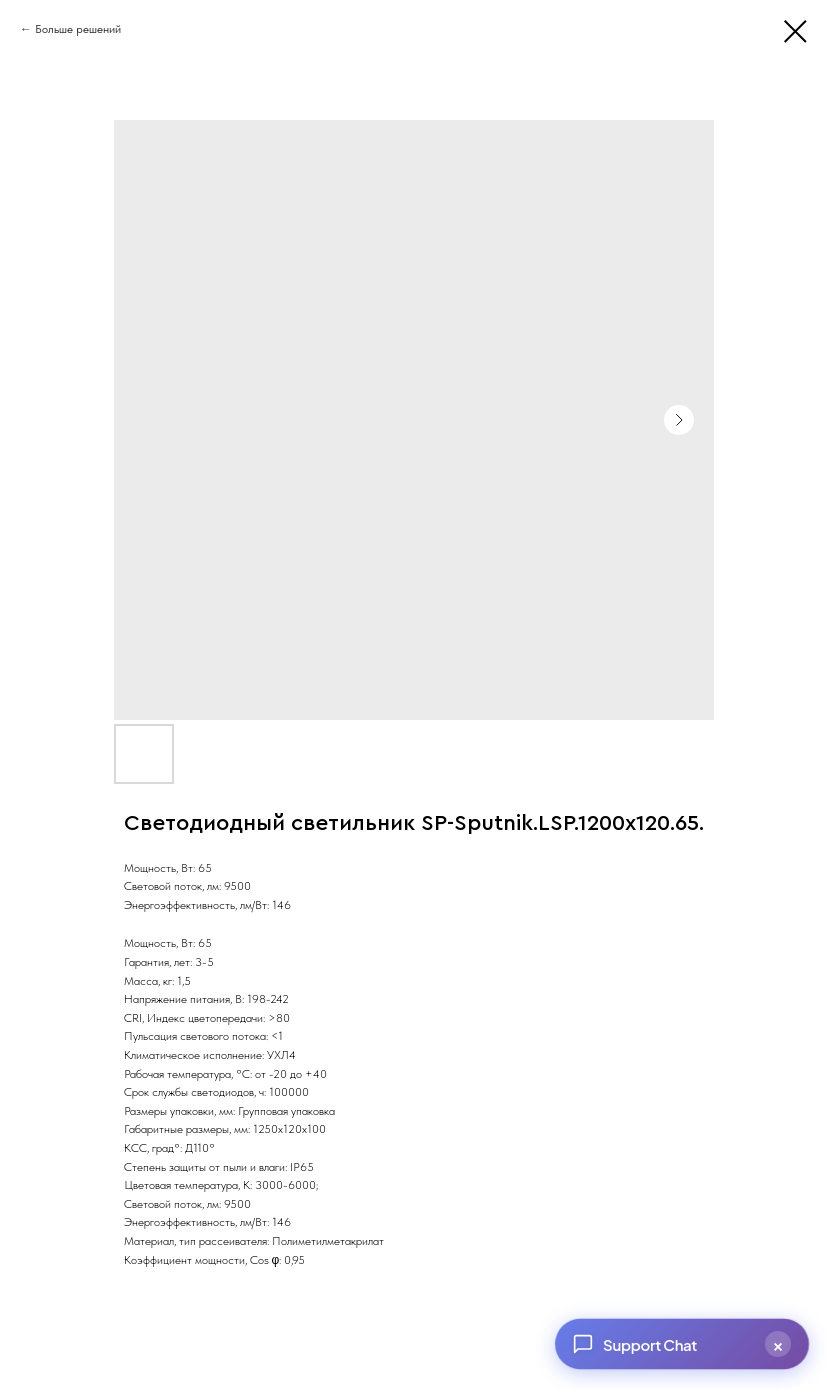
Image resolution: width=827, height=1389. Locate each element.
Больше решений (78, 29)
